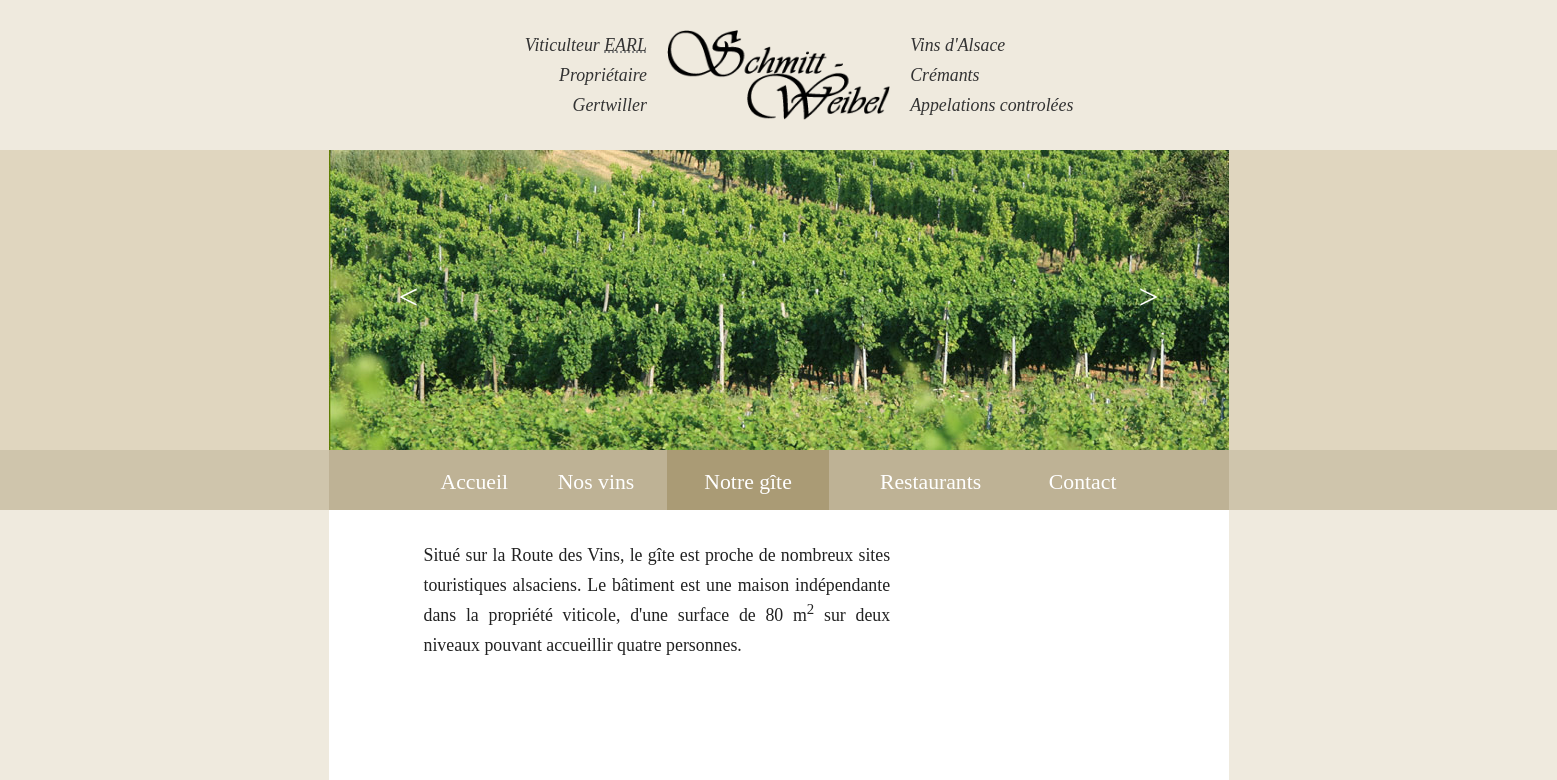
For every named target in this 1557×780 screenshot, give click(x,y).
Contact (1083, 482)
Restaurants (930, 482)
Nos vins (596, 482)
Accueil (475, 482)
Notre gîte (747, 482)
